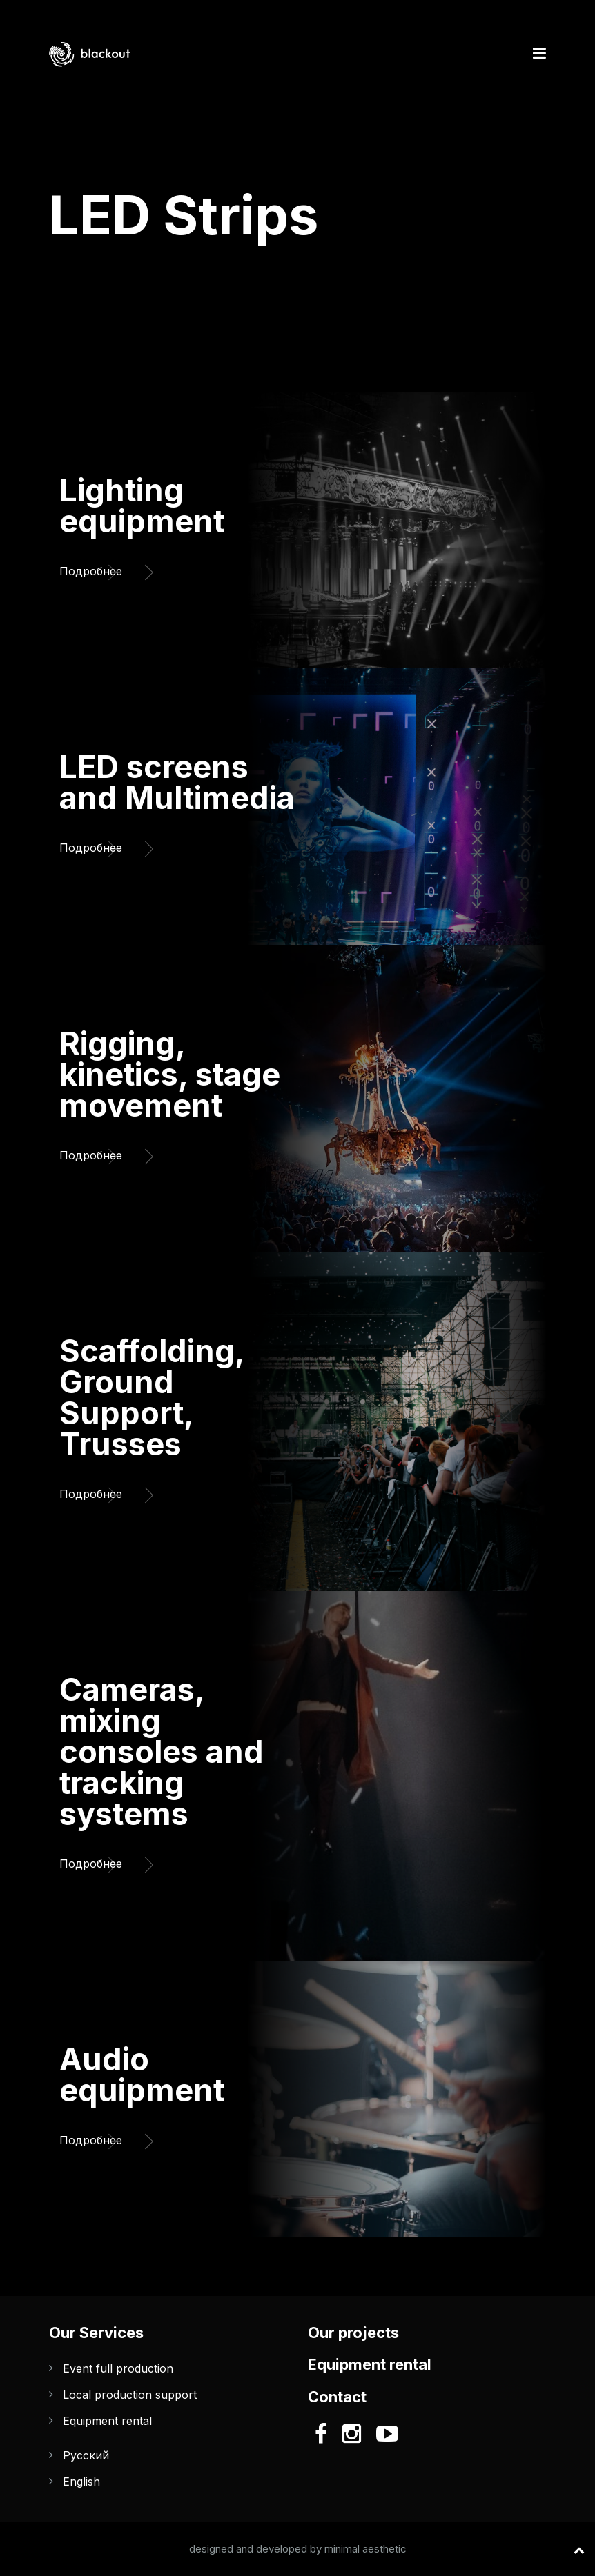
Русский (86, 2455)
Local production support (130, 2395)
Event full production (118, 2368)
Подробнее (96, 568)
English (81, 2481)
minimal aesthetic (365, 2548)
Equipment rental (107, 2421)
